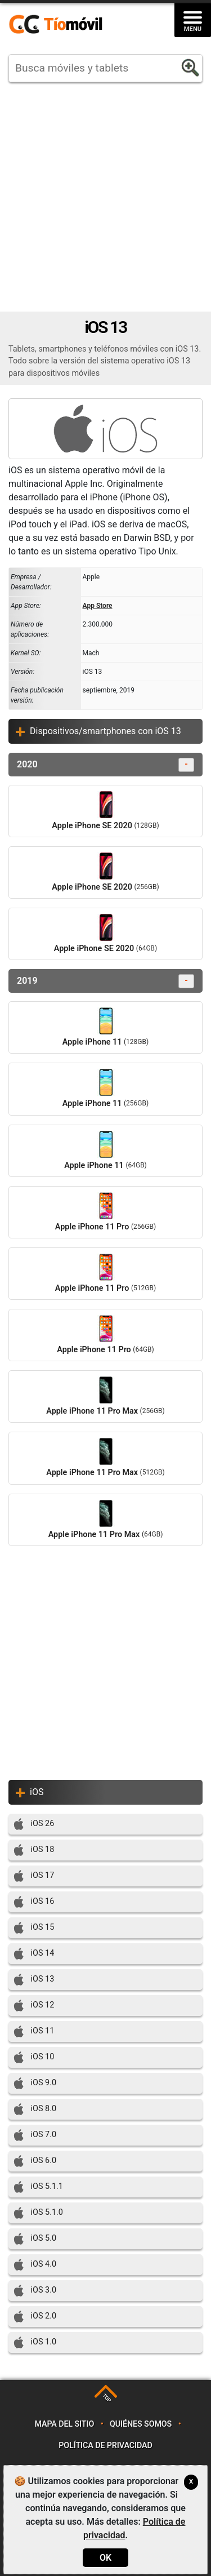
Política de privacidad (105, 2445)
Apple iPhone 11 (105, 1027)
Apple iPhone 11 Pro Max (105, 1396)
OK (105, 2557)
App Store (98, 606)
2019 (105, 981)
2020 (105, 765)
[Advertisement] (105, 197)
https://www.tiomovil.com (72, 24)
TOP (106, 2398)
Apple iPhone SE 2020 (105, 810)
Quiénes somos (141, 2424)
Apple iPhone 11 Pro (105, 1212)
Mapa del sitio (64, 2424)
